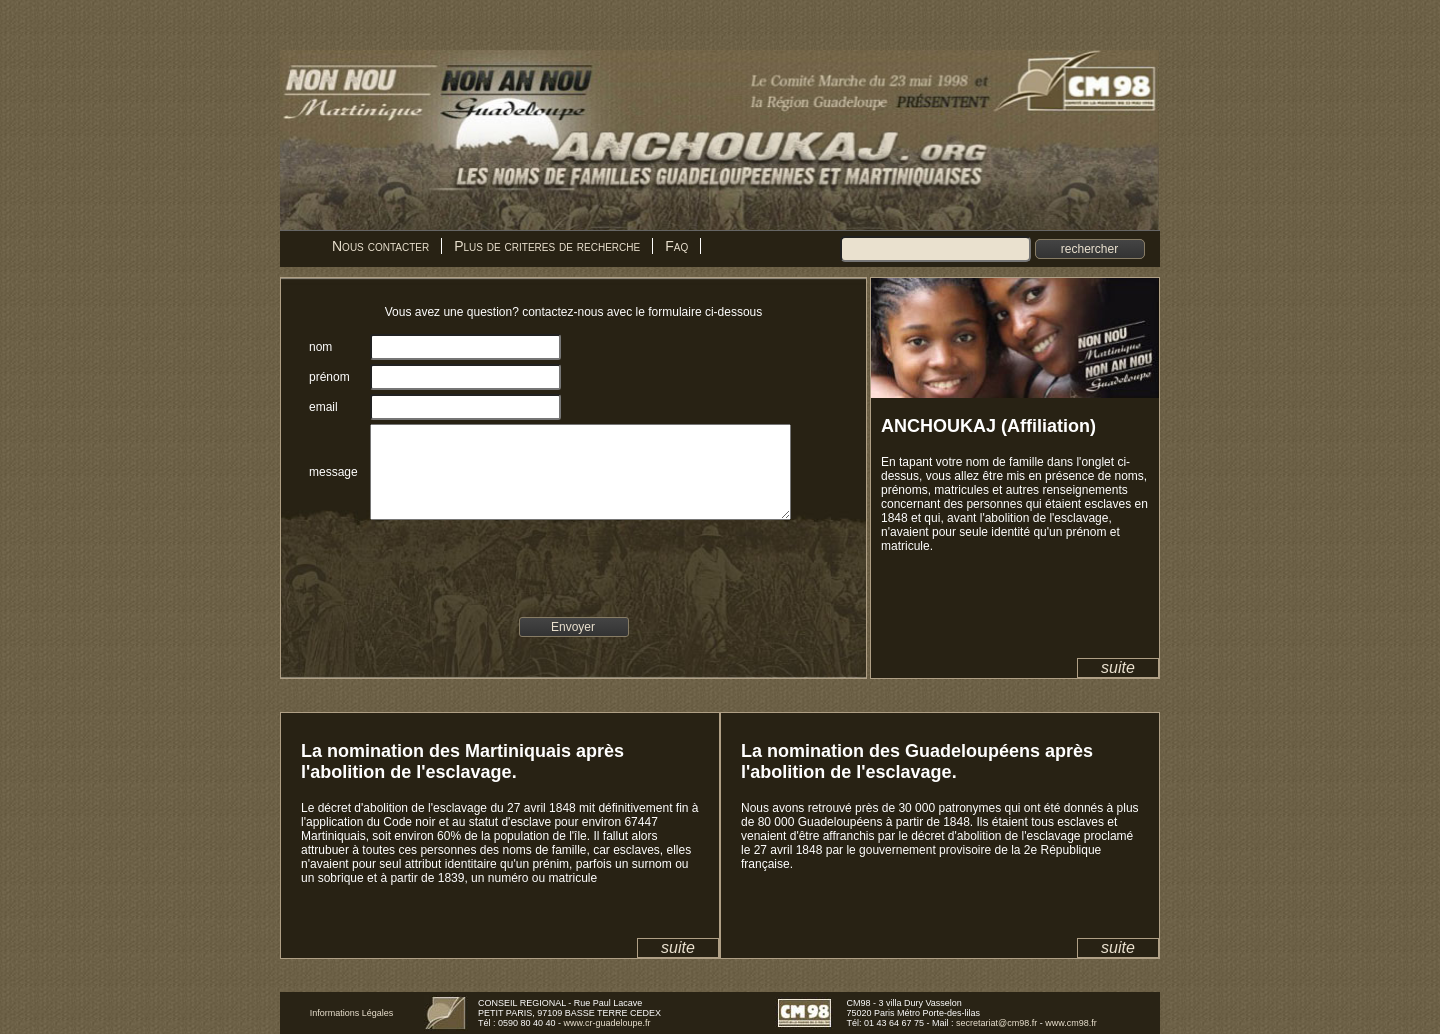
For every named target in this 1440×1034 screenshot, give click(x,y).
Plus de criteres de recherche (547, 246)
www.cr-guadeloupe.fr (607, 1023)
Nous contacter (380, 246)
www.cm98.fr (1071, 1023)
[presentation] (514, 581)
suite (1118, 667)
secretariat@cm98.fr (996, 1023)
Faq (676, 246)
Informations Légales (352, 1013)
